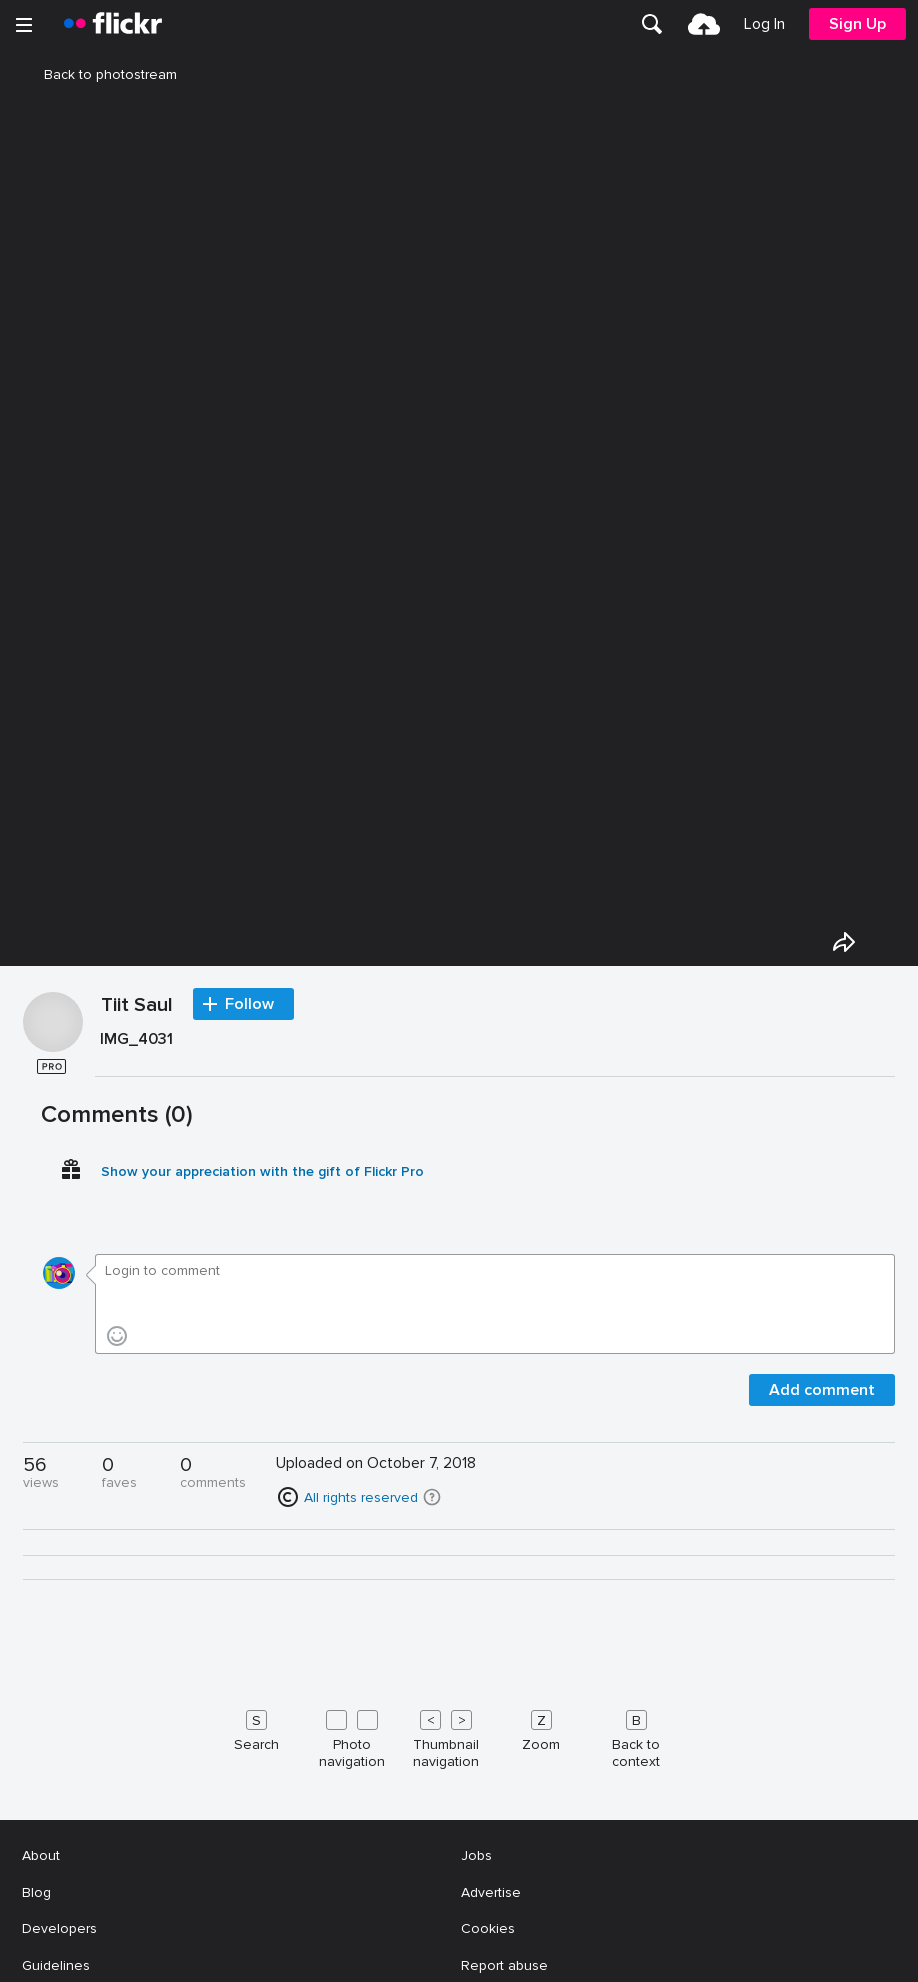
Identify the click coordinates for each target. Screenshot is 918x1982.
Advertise (491, 1892)
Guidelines (56, 1965)
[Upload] (704, 24)
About (41, 1855)
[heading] (113, 24)
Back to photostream (98, 74)
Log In (764, 24)
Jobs (476, 1855)
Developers (59, 1928)
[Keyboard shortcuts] (459, 1735)
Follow (249, 1004)
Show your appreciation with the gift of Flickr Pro (262, 1171)
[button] (432, 1497)
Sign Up (857, 24)
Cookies (488, 1928)
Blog (36, 1892)
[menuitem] (652, 24)
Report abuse (504, 1965)
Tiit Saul (137, 1006)
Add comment (822, 1390)
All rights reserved (361, 1497)
